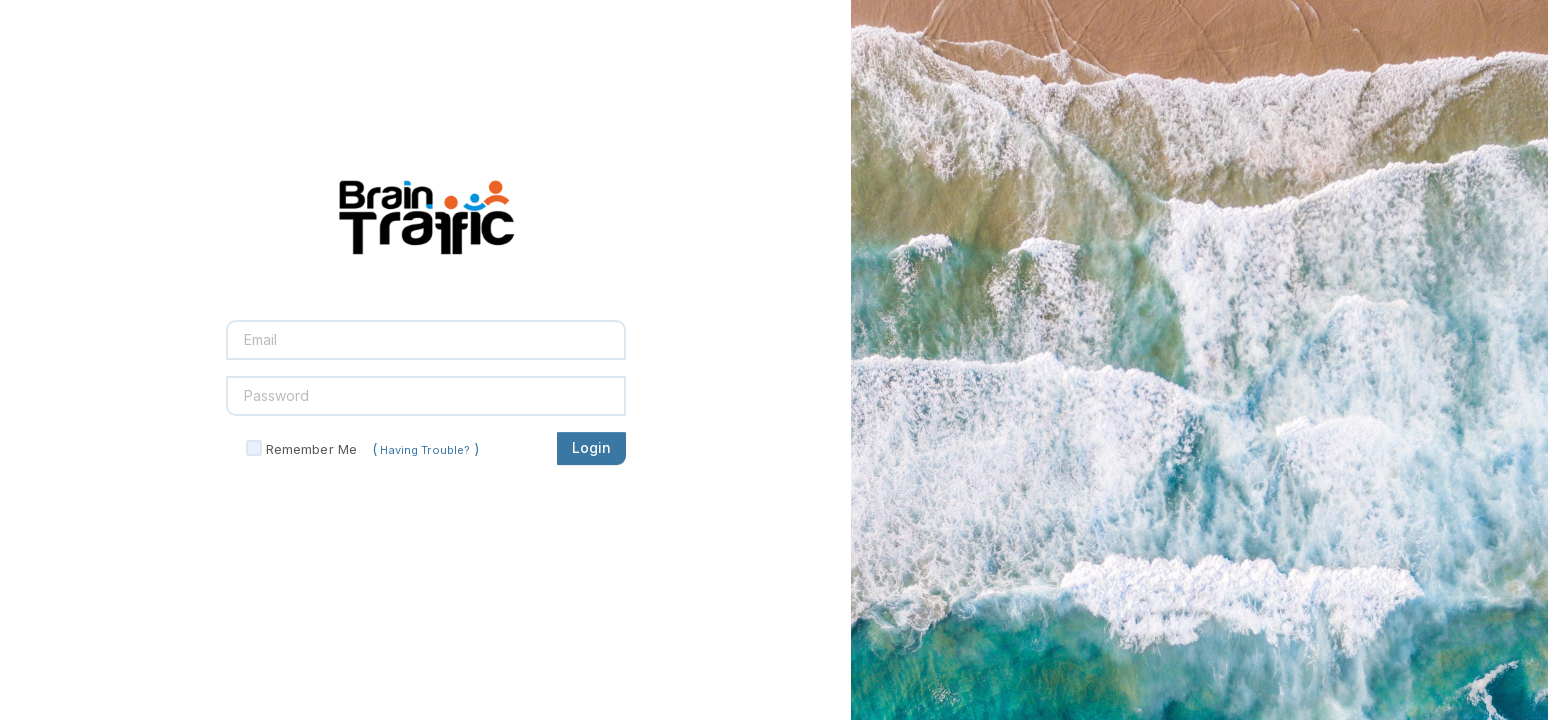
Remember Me (311, 449)
